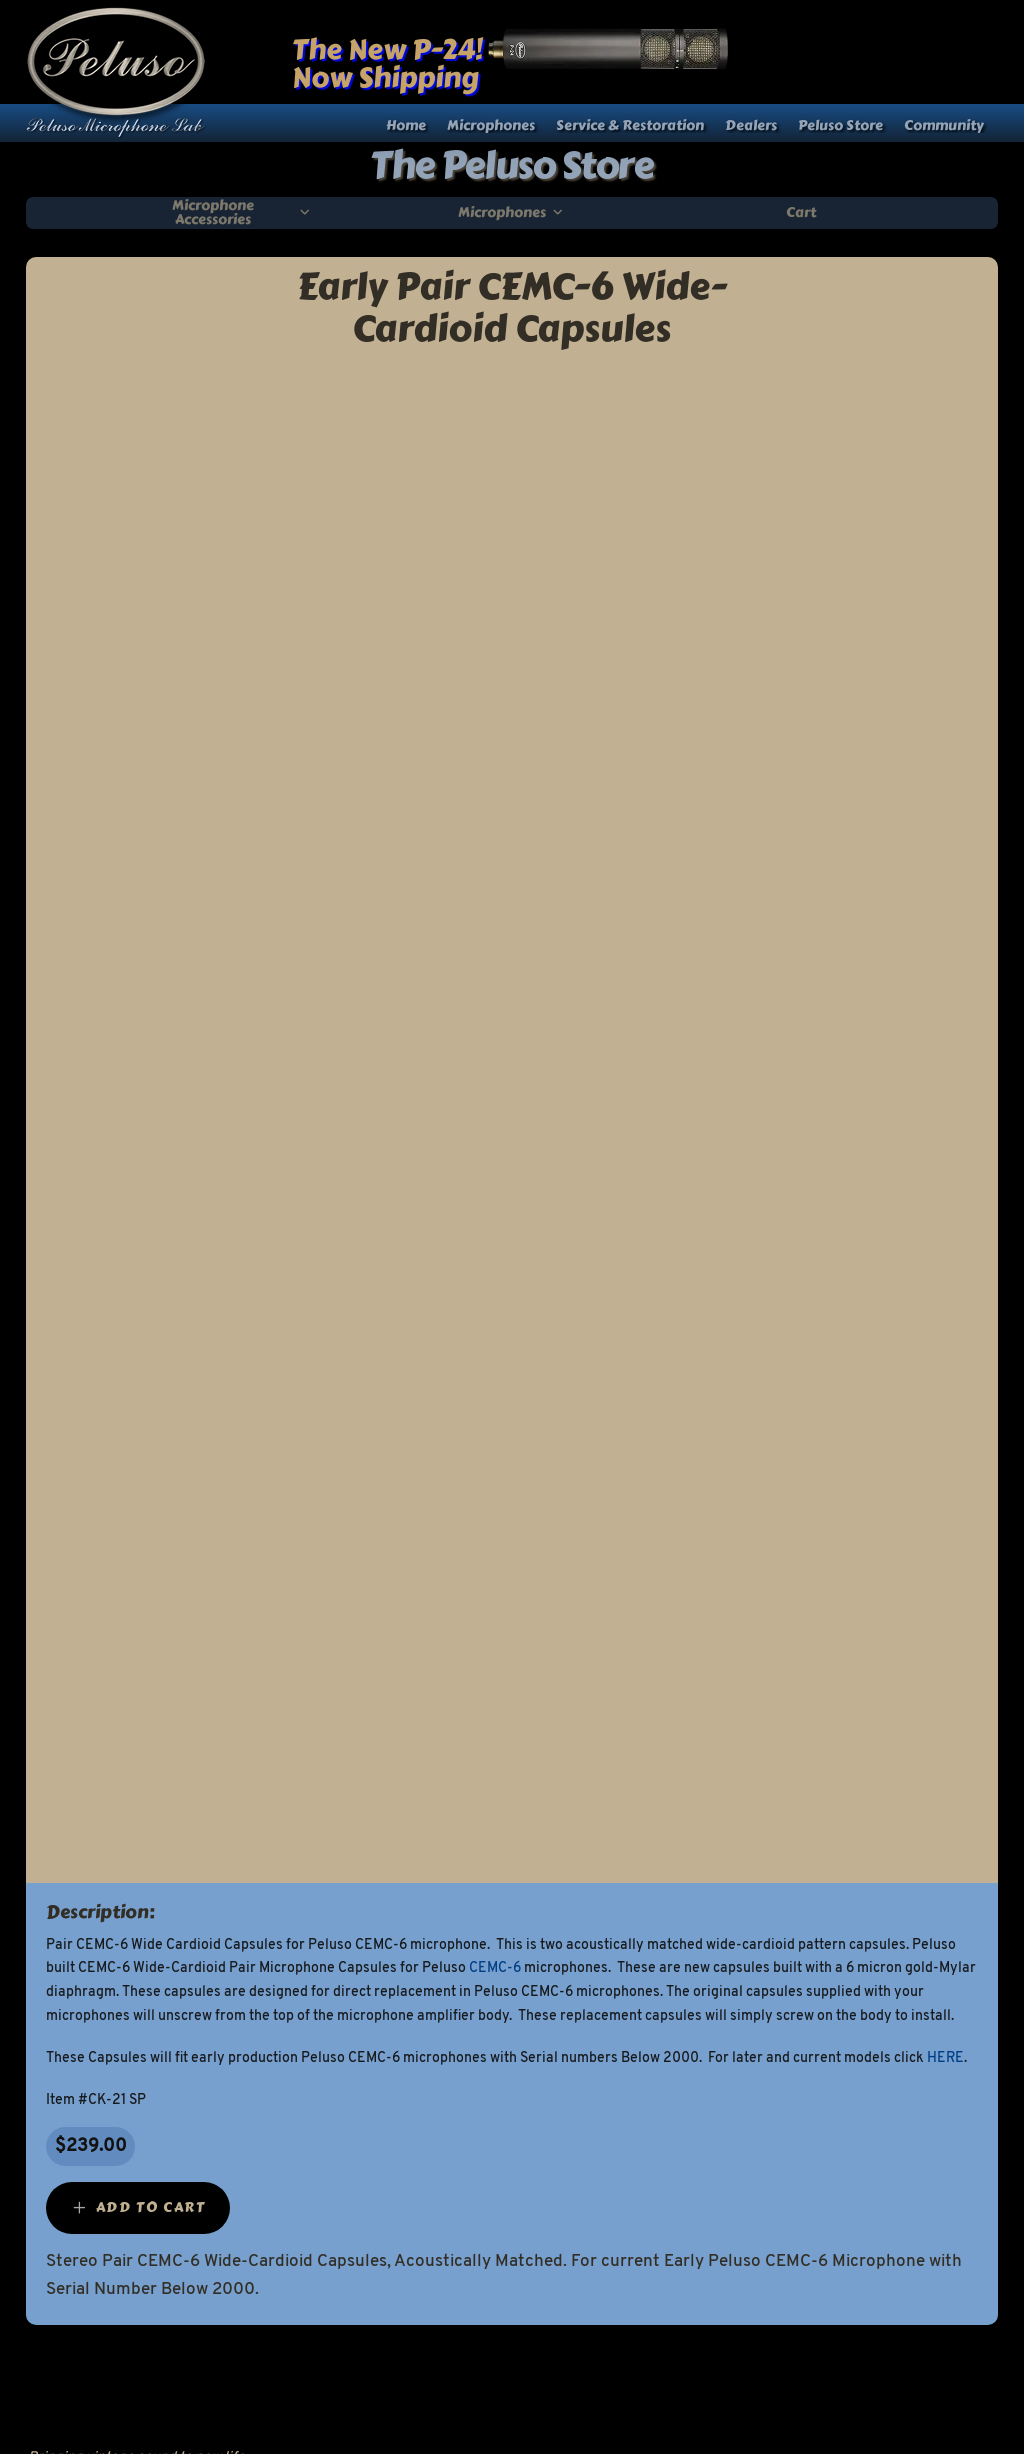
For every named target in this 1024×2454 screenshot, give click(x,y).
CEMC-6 (495, 1968)
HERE (945, 2058)
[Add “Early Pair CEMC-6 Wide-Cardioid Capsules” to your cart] (138, 2208)
